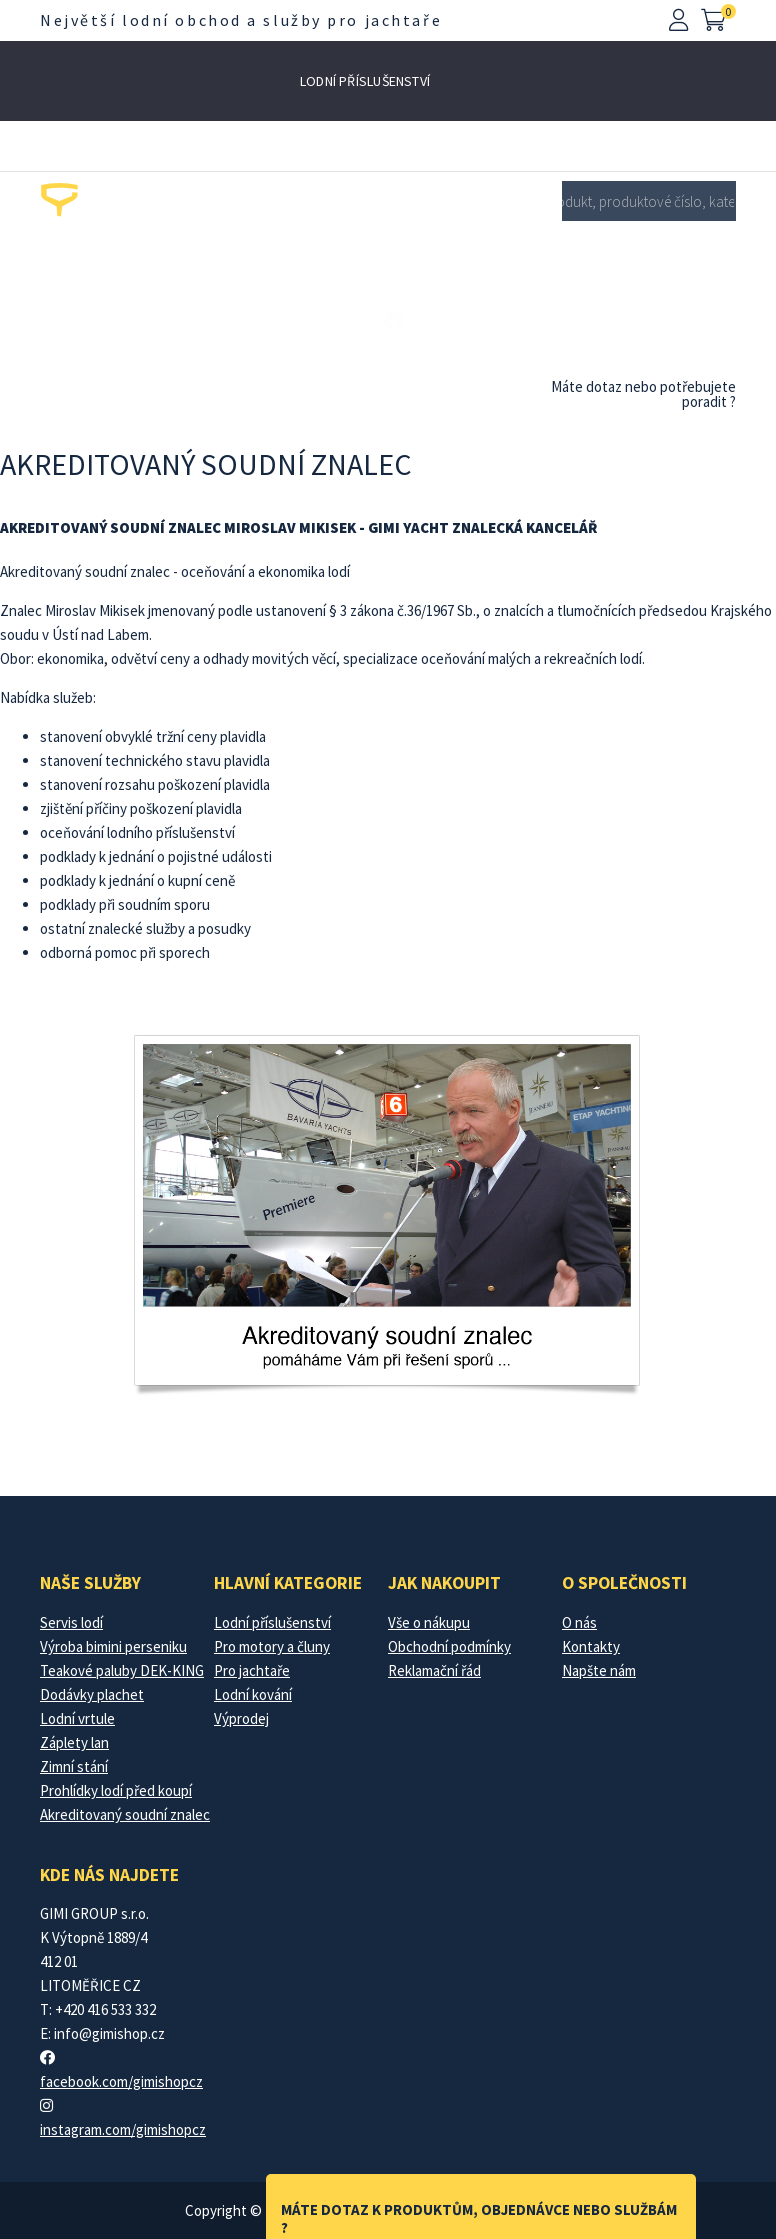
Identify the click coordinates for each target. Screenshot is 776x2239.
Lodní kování (454, 241)
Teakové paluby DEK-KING (122, 1670)
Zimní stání (74, 1766)
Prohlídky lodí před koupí (116, 1790)
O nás (579, 1622)
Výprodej (332, 321)
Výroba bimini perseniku (113, 1646)
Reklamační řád (434, 1670)
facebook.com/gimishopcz (121, 2081)
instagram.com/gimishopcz (123, 2129)
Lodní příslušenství (365, 81)
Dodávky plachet (92, 1694)
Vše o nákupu (429, 1622)
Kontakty (591, 1646)
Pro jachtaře (346, 241)
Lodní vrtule (77, 1718)
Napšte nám (599, 1670)
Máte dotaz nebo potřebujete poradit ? (643, 394)
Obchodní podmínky (449, 1646)
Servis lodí (71, 1622)
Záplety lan (74, 1742)
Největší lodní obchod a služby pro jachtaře (241, 20)
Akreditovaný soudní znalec (125, 1814)
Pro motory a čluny (368, 161)
